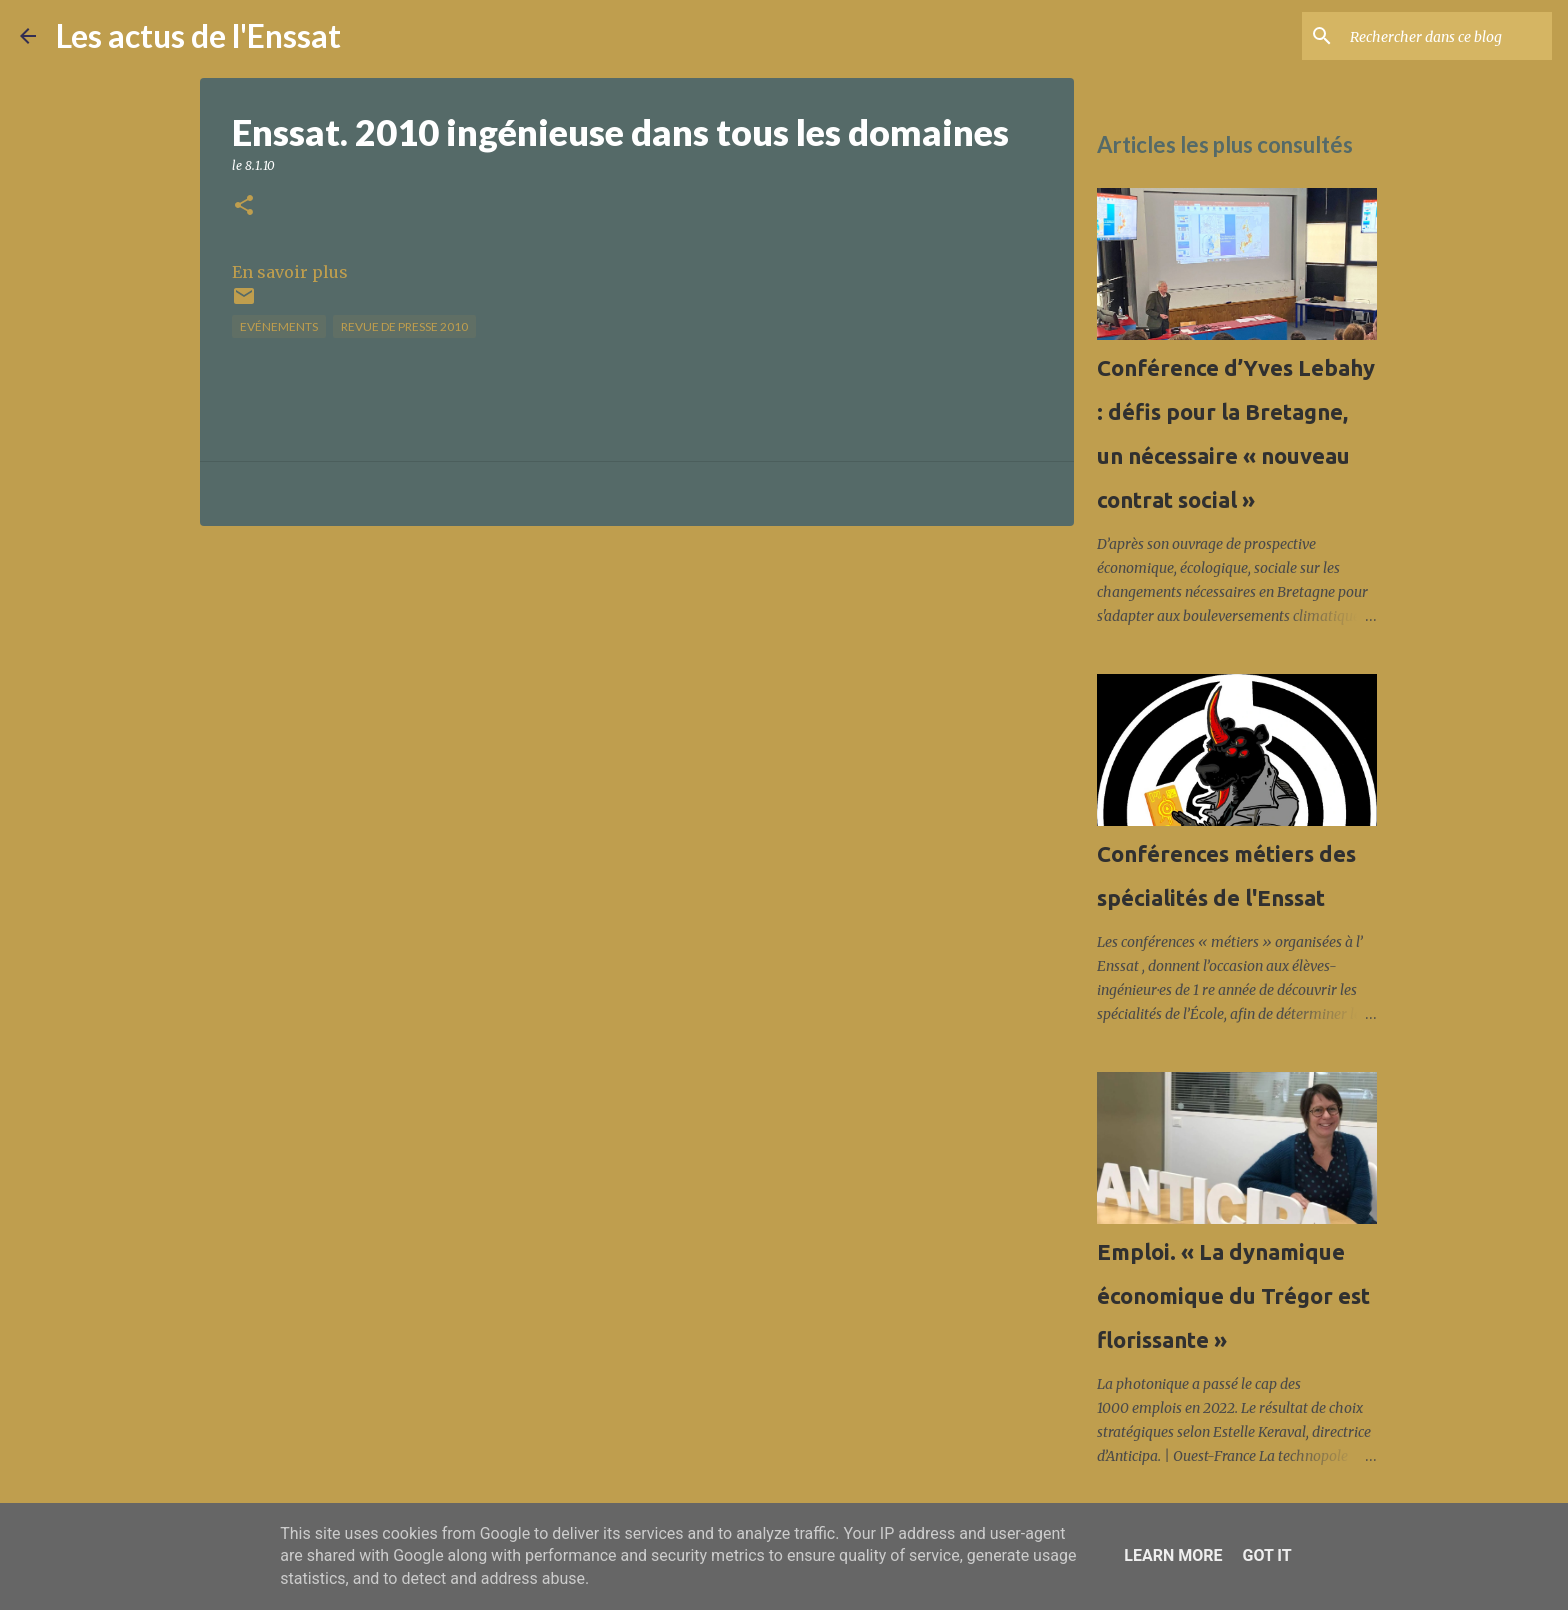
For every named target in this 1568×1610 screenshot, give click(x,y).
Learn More (1173, 1555)
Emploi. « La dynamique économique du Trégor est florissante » (1233, 1295)
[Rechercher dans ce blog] (1447, 36)
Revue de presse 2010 (404, 326)
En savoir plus (290, 272)
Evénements (279, 326)
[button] (244, 206)
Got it (1266, 1555)
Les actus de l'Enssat (198, 35)
